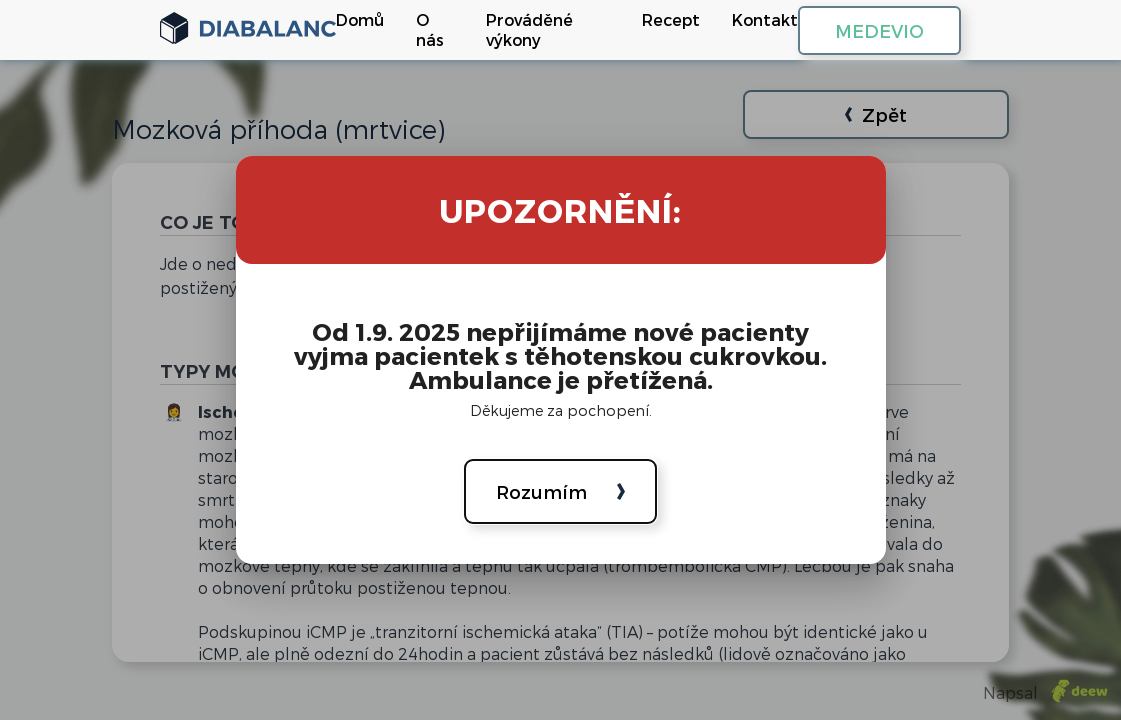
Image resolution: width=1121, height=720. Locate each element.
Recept (671, 19)
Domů (360, 19)
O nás (430, 29)
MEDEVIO (879, 30)
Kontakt (765, 19)
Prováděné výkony (529, 29)
